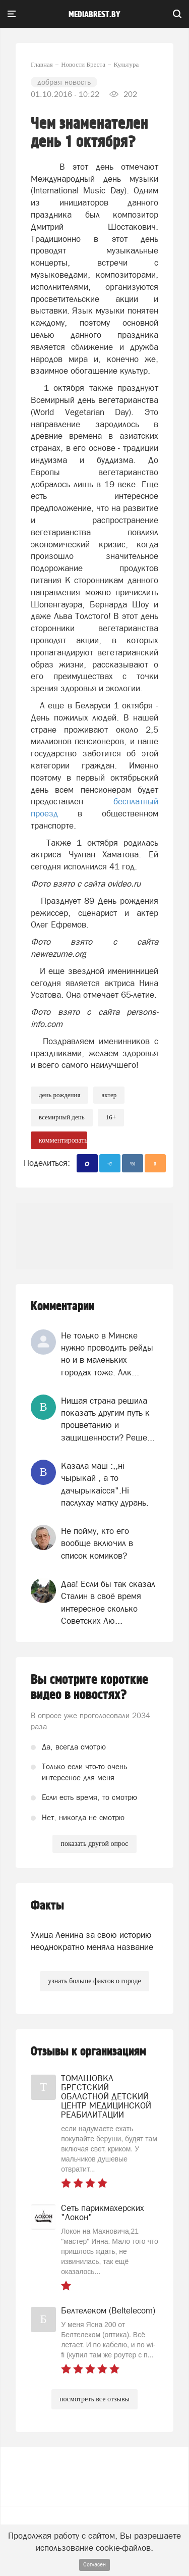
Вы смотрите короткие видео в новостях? (89, 1687)
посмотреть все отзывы (94, 2399)
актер (108, 1095)
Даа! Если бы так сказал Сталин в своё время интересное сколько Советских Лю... (108, 1602)
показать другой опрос (94, 1843)
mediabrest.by (94, 15)
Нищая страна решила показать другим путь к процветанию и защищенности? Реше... (108, 1419)
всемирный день (62, 1117)
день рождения (59, 1095)
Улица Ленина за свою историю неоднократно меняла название (92, 1941)
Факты (47, 1905)
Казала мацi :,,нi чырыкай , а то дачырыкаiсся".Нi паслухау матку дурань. (105, 1484)
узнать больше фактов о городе (94, 1981)
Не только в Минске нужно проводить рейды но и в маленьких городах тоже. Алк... (107, 1353)
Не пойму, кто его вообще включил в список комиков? (97, 1543)
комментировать (63, 1140)
